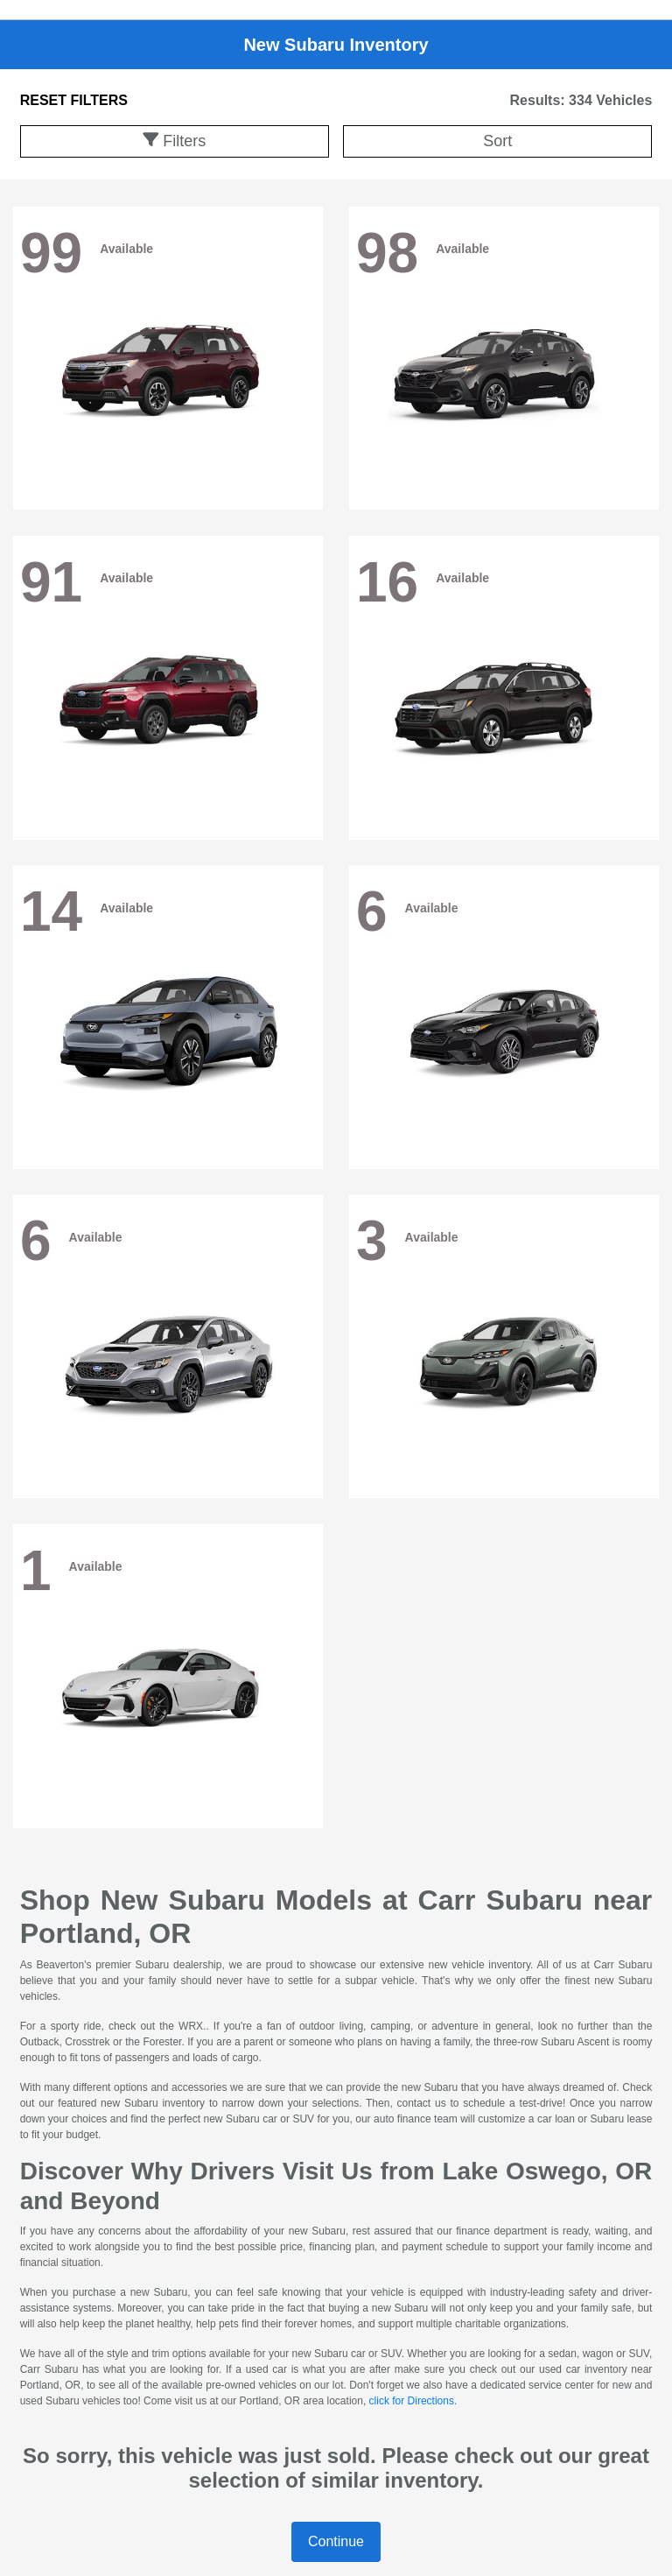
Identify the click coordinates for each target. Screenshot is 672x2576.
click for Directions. (413, 2401)
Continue (336, 2541)
